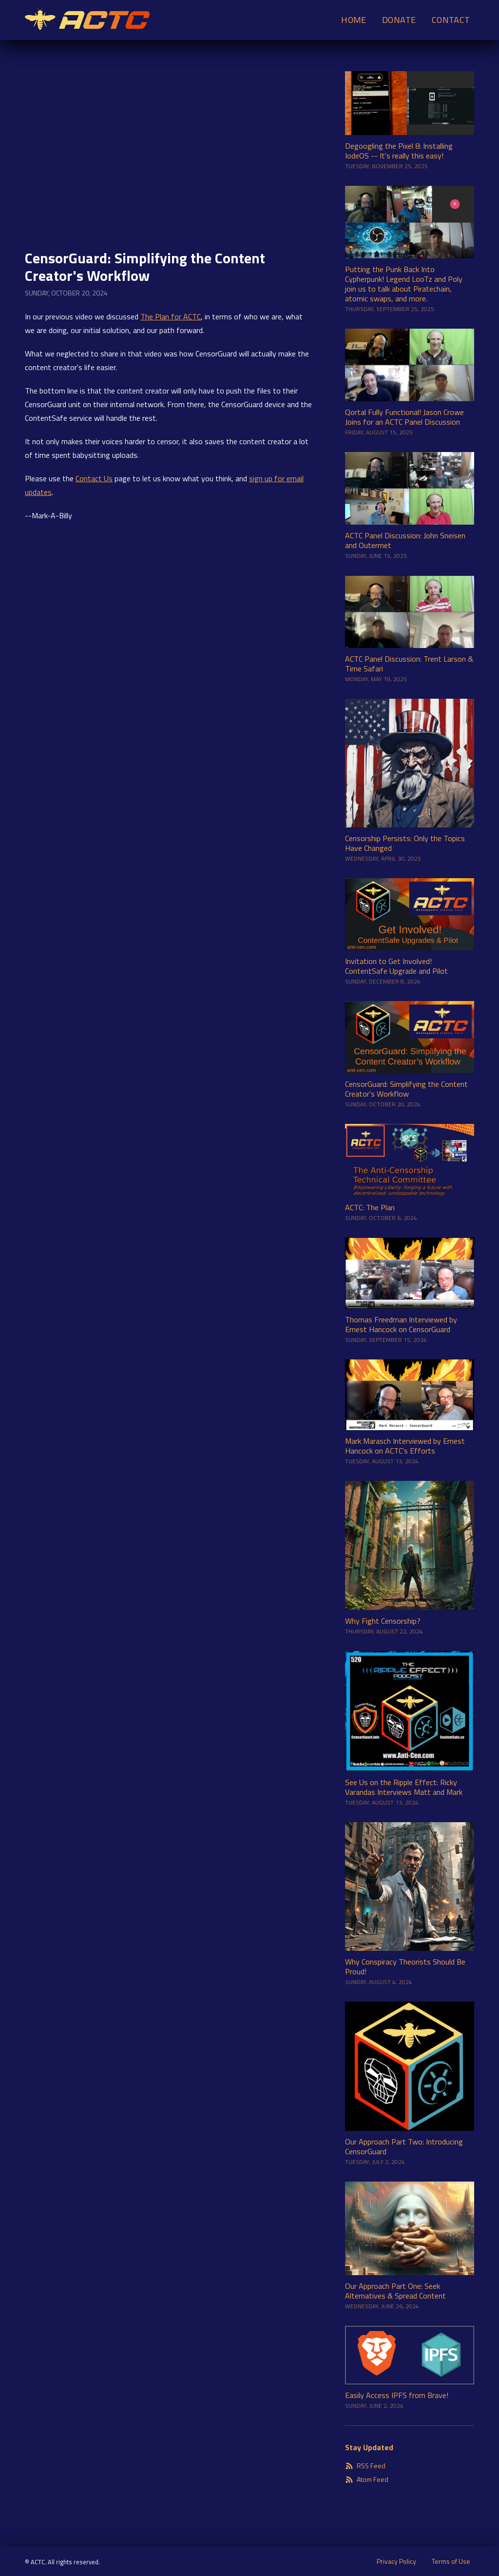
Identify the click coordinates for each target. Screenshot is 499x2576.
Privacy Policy (396, 2561)
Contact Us (94, 478)
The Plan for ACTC (170, 316)
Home (353, 19)
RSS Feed (365, 2466)
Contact (451, 19)
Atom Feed (366, 2479)
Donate (399, 19)
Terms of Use (451, 2561)
